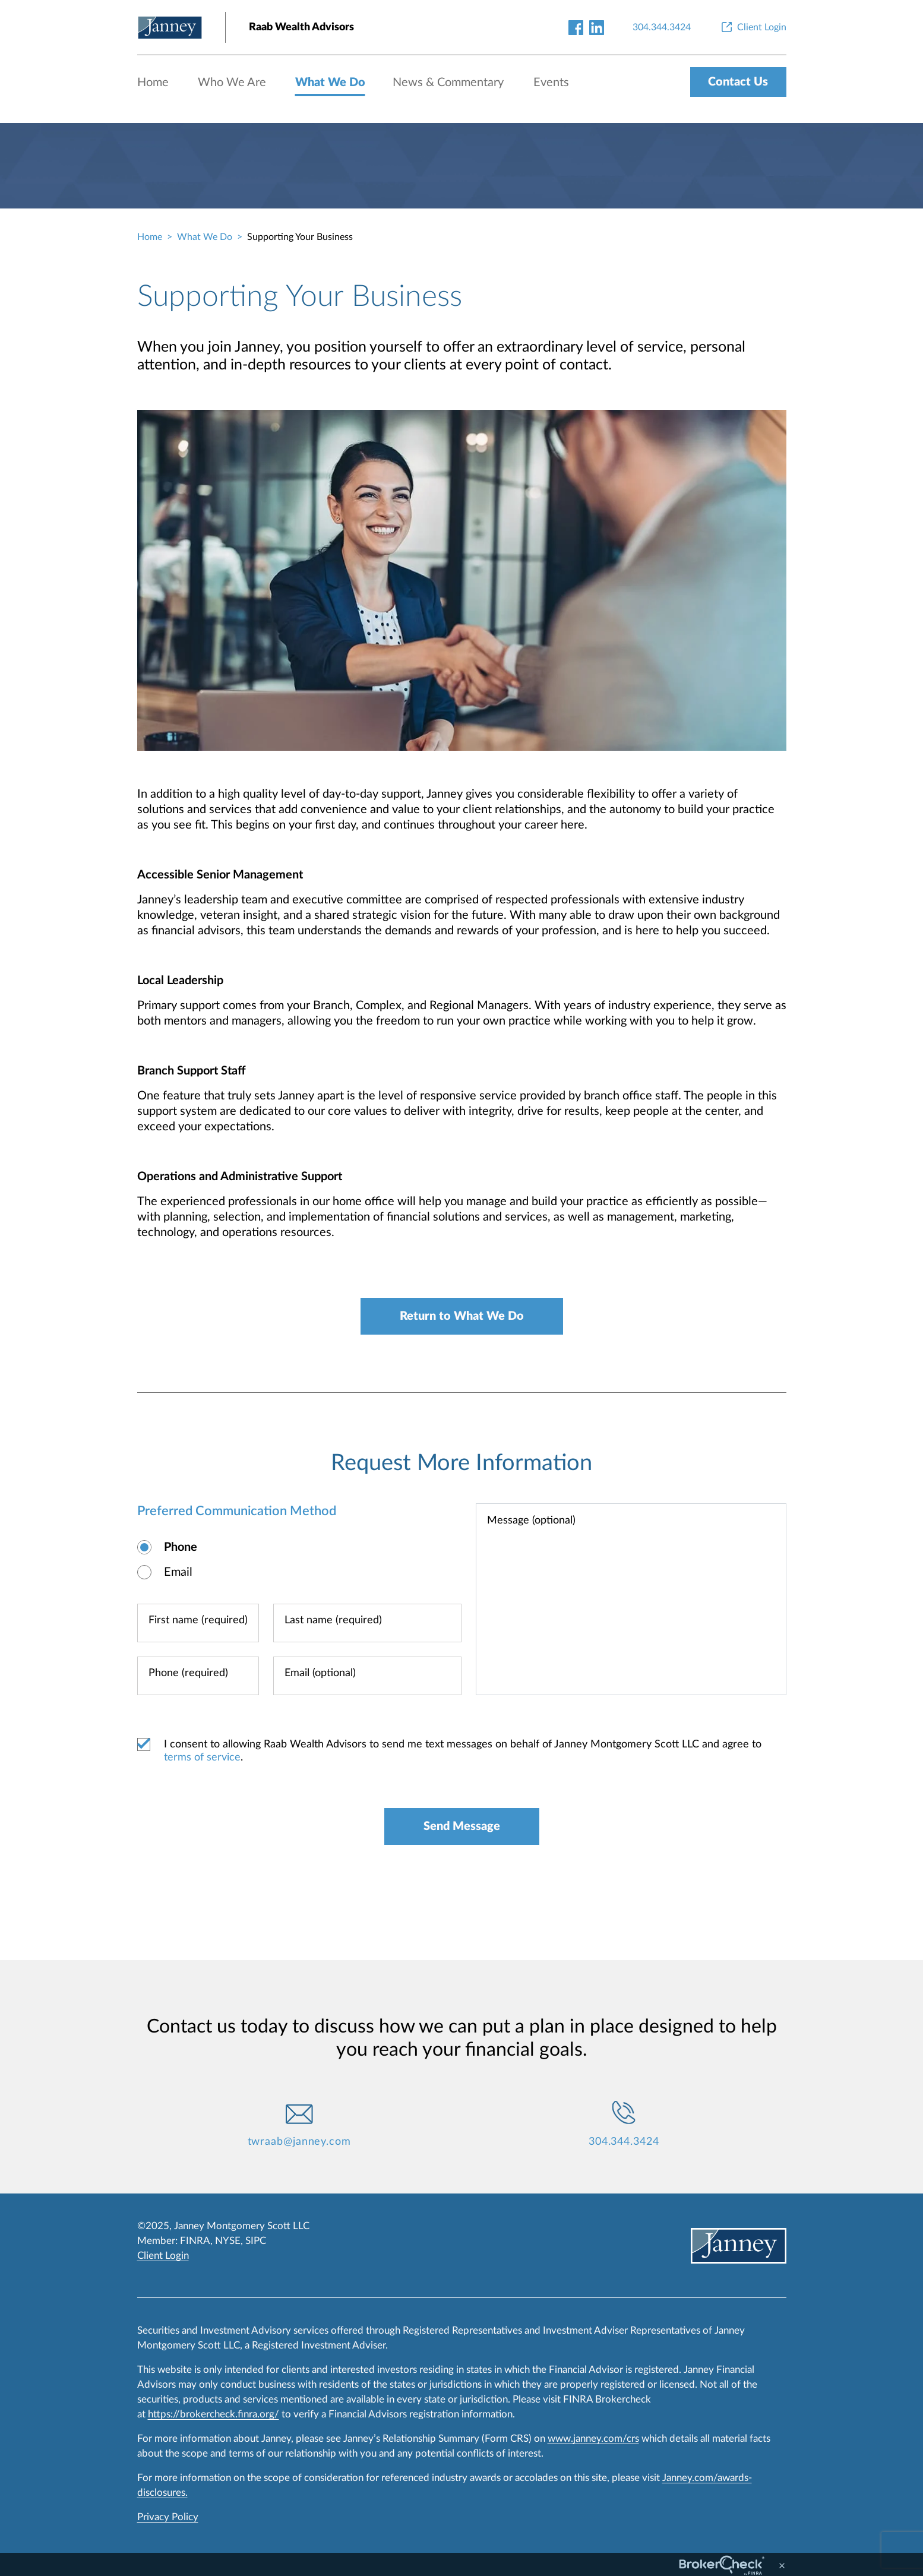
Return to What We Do (462, 1316)
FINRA (195, 2241)
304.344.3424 (624, 2141)
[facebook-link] (575, 27)
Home (153, 82)
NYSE (228, 2241)
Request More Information (461, 1463)
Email (178, 1572)
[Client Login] (752, 27)
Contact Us (738, 82)
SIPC (255, 2241)
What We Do (330, 82)
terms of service (202, 1757)
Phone (180, 1547)
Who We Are (232, 82)
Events (551, 82)
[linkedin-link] (596, 27)
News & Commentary (448, 82)
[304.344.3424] (662, 27)
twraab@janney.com (299, 2141)
